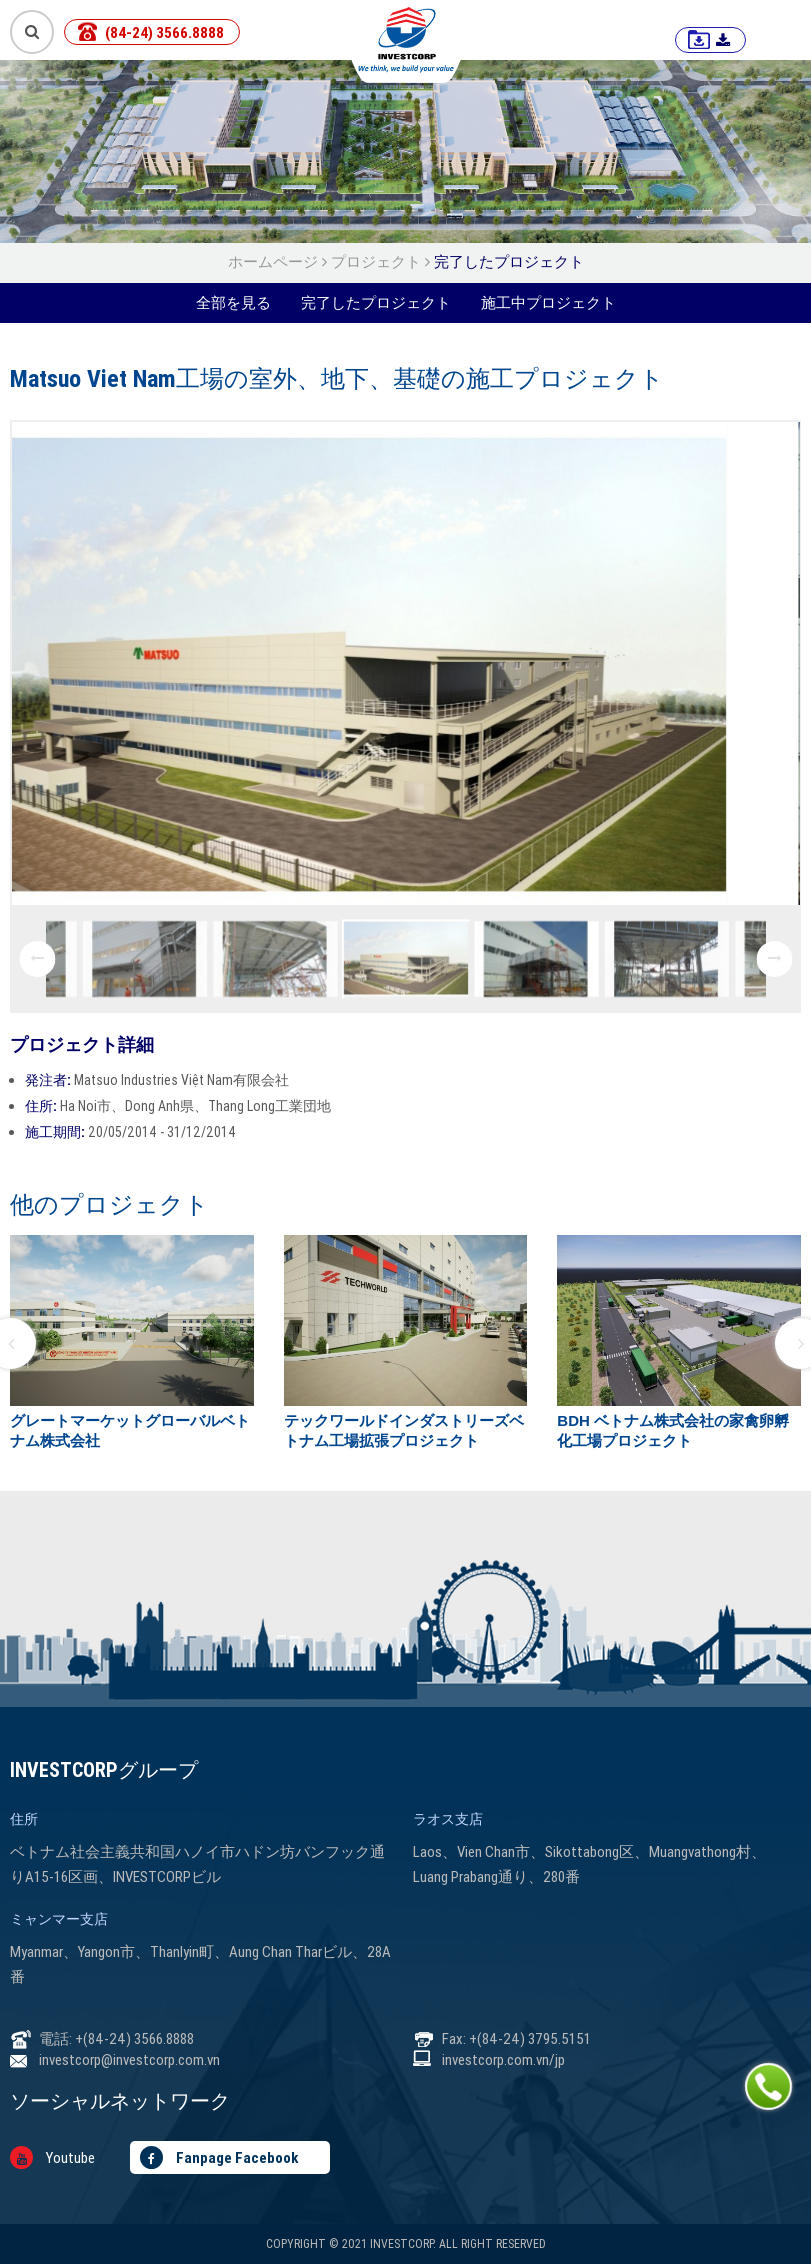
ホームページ (275, 262)
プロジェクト (376, 262)
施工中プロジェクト (548, 302)
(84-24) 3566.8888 (164, 32)
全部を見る (233, 302)
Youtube (52, 2157)
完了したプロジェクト (509, 261)
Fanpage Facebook (219, 2157)
